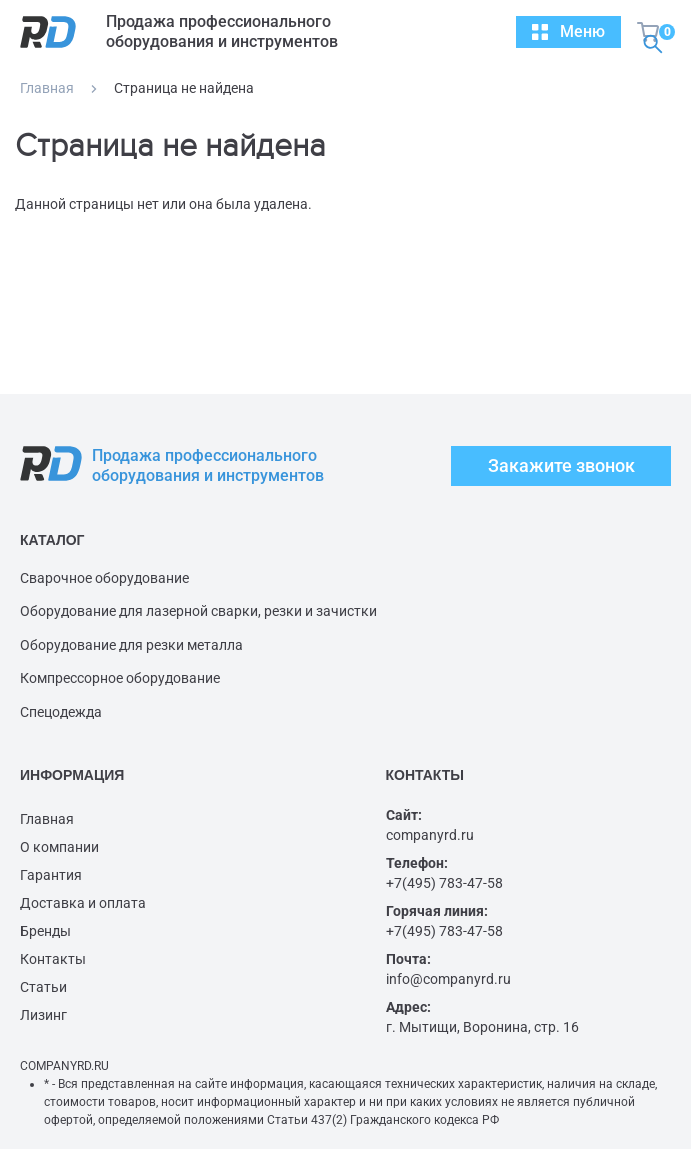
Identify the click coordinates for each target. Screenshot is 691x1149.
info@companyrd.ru (448, 979)
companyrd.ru (430, 835)
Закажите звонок (561, 465)
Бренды (45, 931)
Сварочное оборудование (104, 578)
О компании (59, 847)
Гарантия (51, 875)
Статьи (43, 987)
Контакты (53, 959)
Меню (568, 31)
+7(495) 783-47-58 (444, 883)
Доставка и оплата (83, 903)
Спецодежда (61, 712)
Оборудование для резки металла (131, 645)
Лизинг (43, 1015)
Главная (47, 88)
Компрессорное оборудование (120, 678)
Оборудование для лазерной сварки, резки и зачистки (198, 611)
